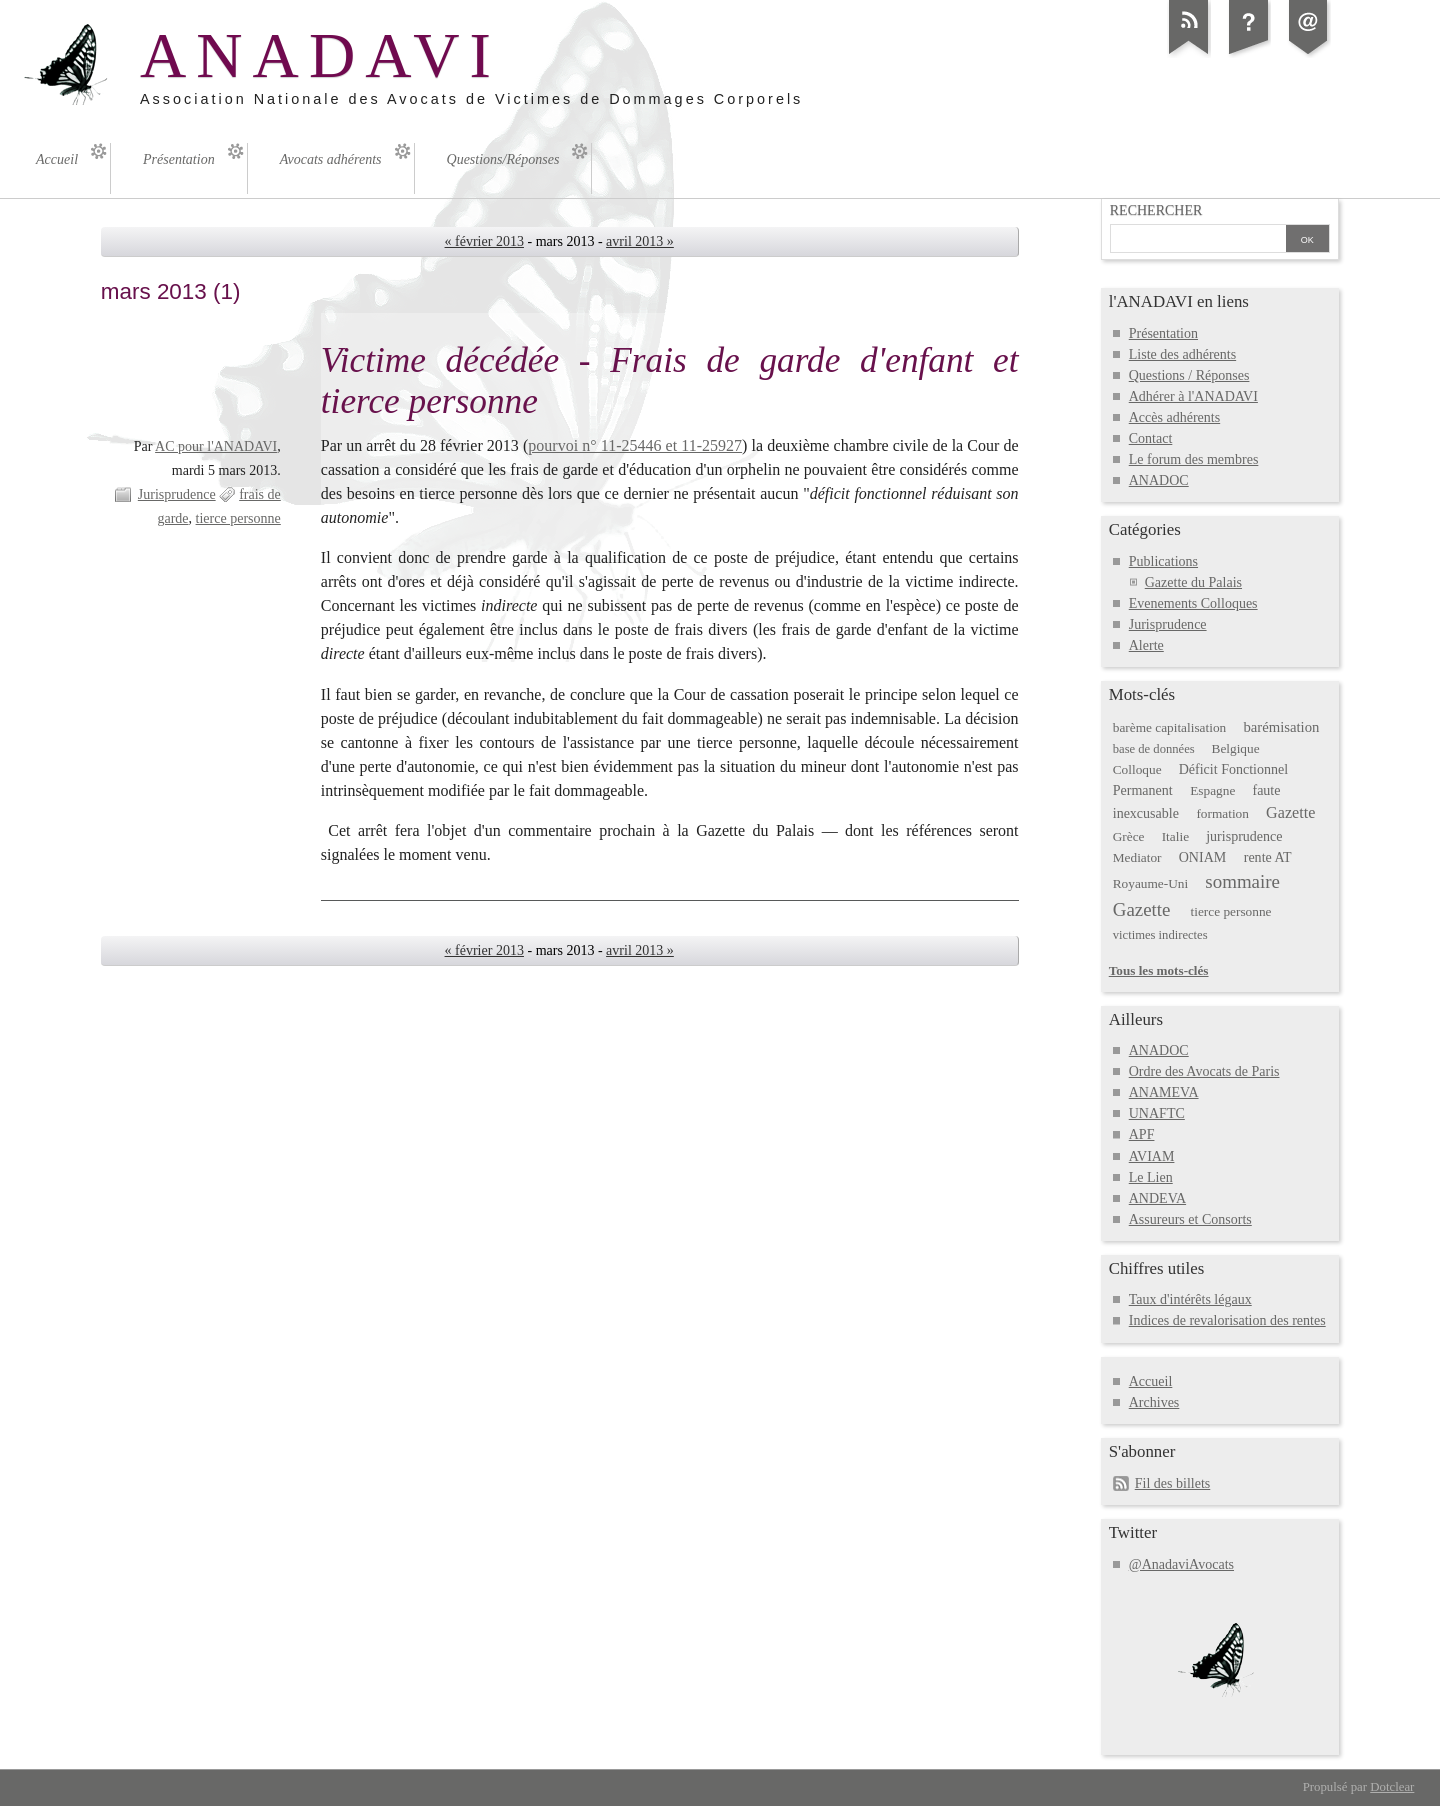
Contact (1151, 438)
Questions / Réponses (1189, 375)
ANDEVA (1157, 1198)
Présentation (1163, 333)
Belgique (1236, 748)
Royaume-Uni (1150, 883)
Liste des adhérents (1182, 354)
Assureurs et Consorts (1190, 1219)
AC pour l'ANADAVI (216, 446)
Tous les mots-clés (1159, 970)
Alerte (1146, 645)
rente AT (1268, 857)
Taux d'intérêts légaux (1190, 1299)
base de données (1154, 749)
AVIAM (1152, 1156)
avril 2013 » (640, 241)
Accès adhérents (1174, 417)
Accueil (1151, 1381)
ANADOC (1159, 480)
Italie (1175, 836)
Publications (1163, 561)
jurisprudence (1244, 836)
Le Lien (1151, 1177)
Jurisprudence (177, 494)
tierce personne (238, 518)
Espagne (1212, 790)
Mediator (1137, 857)
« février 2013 (484, 241)
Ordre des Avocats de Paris (1204, 1071)
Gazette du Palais (1193, 582)
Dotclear (1392, 1787)
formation (1222, 813)
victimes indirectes (1160, 935)
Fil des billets (1173, 1483)
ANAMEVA (1164, 1092)
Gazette (1290, 812)
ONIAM (1203, 857)
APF (1142, 1134)
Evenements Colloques (1193, 603)
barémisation (1281, 727)
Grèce (1129, 836)
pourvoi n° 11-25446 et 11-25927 (635, 445)
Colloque (1137, 769)
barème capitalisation (1169, 727)
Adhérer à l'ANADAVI (1193, 396)
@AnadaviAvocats (1181, 1564)
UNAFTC (1157, 1113)
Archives (1154, 1402)
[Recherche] (1198, 240)
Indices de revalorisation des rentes (1227, 1320)
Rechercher (1156, 210)
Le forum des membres (1194, 459)
